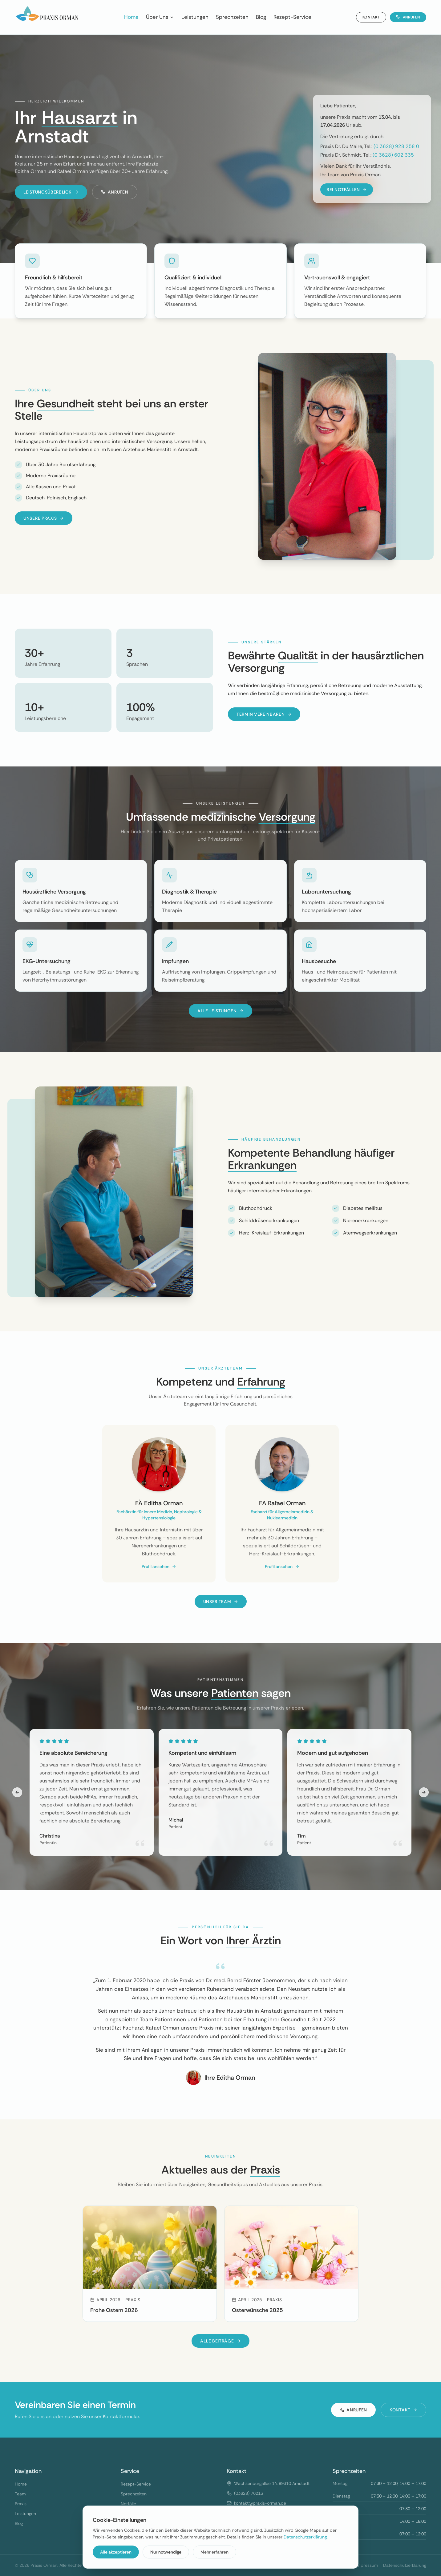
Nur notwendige (165, 2552)
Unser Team (220, 1601)
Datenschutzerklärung (305, 2537)
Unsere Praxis (43, 518)
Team (20, 2494)
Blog (261, 17)
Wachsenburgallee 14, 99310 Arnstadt (272, 2483)
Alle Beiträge (220, 2341)
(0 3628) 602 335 (393, 155)
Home (131, 17)
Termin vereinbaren (264, 714)
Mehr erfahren (214, 2552)
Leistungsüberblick (51, 192)
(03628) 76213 (248, 2493)
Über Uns (160, 17)
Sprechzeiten (232, 17)
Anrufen (408, 17)
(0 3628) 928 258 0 (396, 146)
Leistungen (194, 17)
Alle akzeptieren (115, 2552)
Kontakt (371, 17)
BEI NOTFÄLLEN (346, 189)
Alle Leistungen (220, 1011)
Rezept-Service (292, 17)
